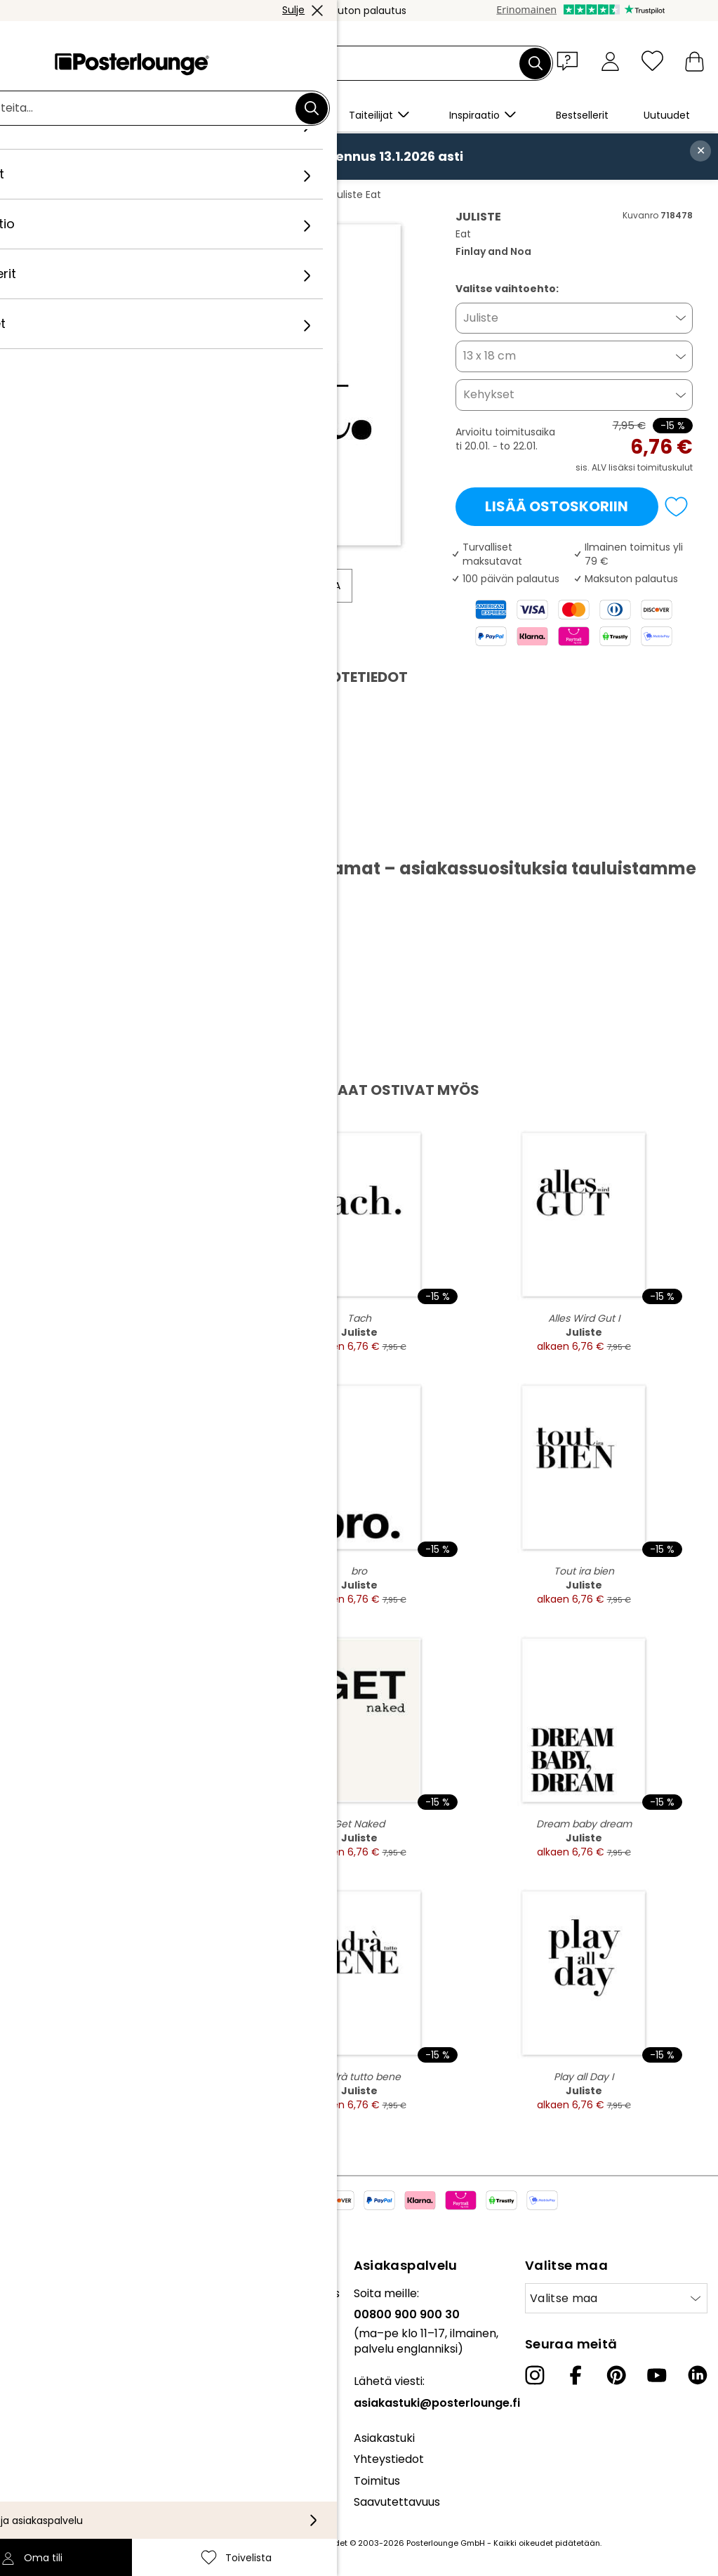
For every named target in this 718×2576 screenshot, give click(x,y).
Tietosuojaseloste (59, 2406)
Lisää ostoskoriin (556, 506)
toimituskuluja (253, 2543)
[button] (571, 60)
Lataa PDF (71, 836)
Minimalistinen (195, 195)
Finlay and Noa (281, 195)
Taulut (129, 195)
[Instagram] (535, 2375)
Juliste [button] (480, 318)
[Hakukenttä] (375, 63)
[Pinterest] (616, 2375)
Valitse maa (564, 2298)
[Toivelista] (652, 60)
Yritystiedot (42, 2449)
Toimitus (377, 2481)
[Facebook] (575, 2375)
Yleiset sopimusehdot (69, 2385)
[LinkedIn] (697, 2375)
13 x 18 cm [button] (489, 356)
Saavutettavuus (397, 2502)
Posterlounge (65, 195)
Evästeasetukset (56, 2428)
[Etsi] (535, 63)
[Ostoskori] (694, 60)
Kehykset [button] (488, 394)
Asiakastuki (384, 2438)
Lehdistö (33, 2328)
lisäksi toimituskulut (651, 467)
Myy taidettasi (49, 2350)
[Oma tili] (610, 60)
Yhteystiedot (389, 2459)
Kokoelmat (41, 2293)
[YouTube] (657, 2375)
